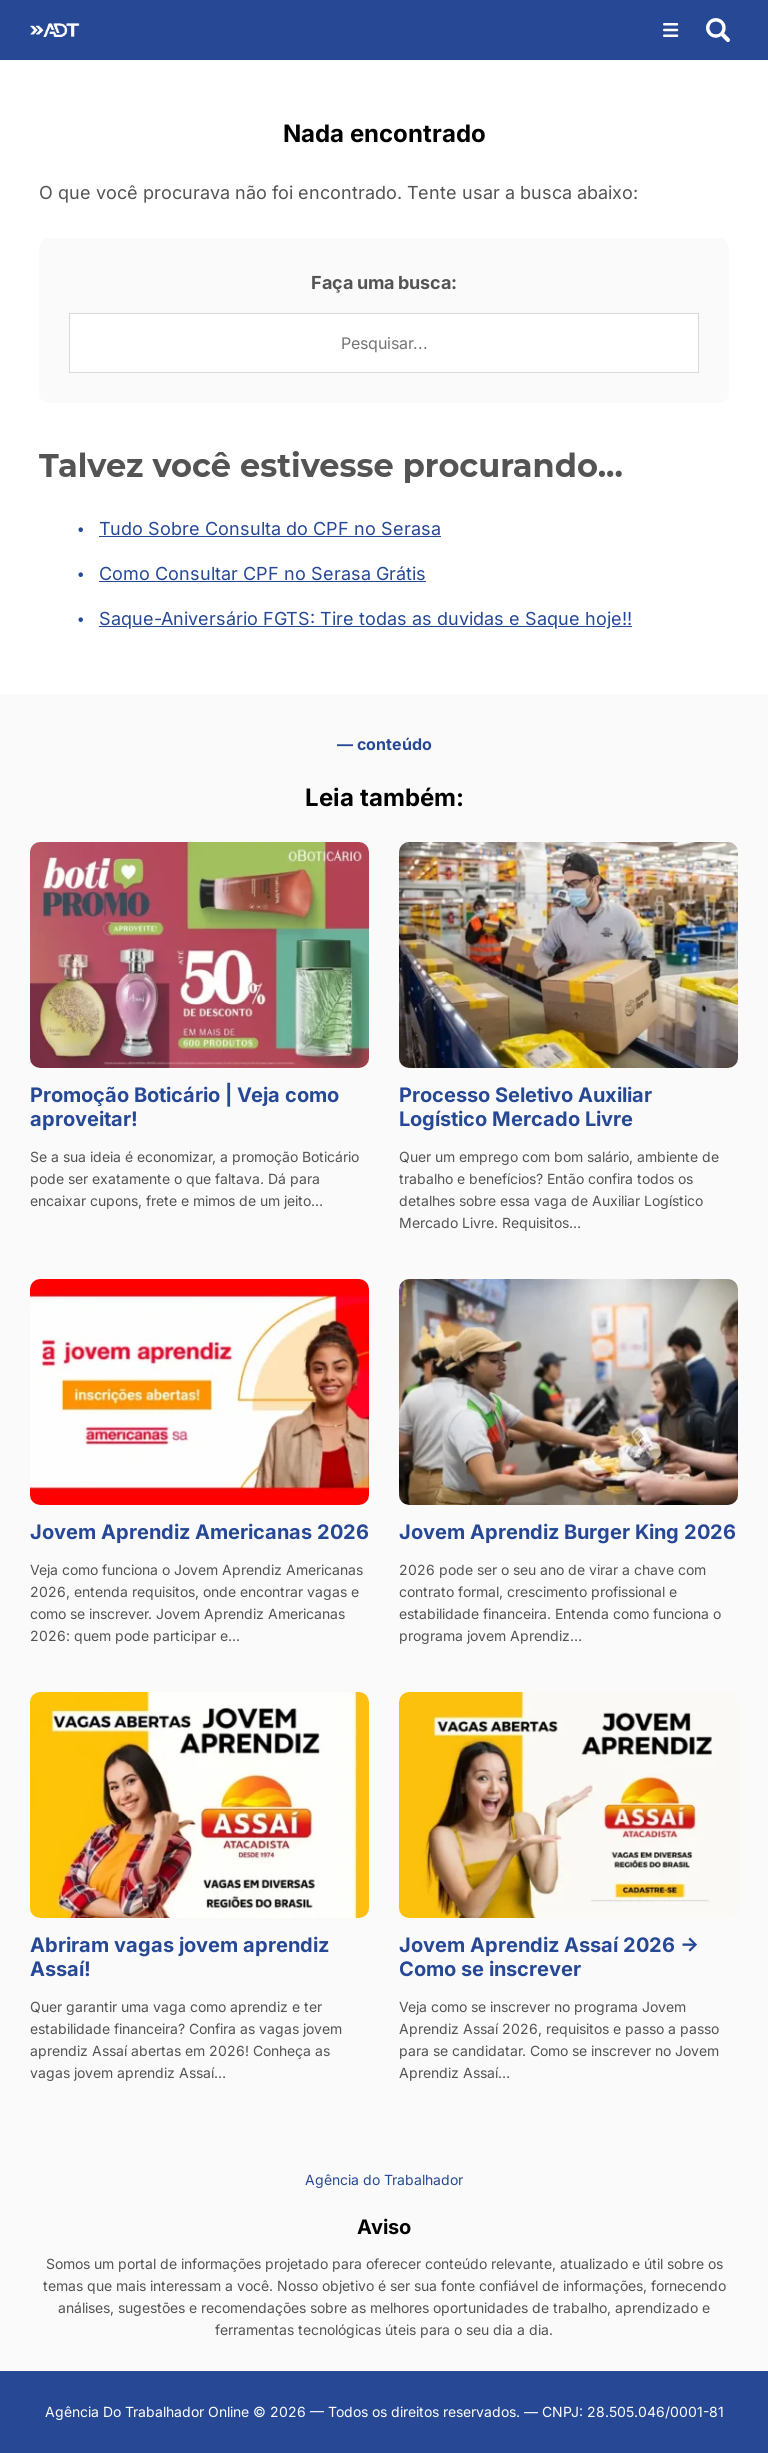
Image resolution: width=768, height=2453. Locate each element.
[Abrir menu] (671, 30)
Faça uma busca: (384, 282)
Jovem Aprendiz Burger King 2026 (567, 1532)
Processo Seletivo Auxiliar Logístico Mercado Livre (525, 1107)
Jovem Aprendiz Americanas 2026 (199, 1532)
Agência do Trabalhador (384, 2179)
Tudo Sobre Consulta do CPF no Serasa (270, 528)
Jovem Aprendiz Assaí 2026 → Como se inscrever (549, 1957)
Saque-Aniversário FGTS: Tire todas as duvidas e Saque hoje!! (365, 618)
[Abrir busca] (718, 30)
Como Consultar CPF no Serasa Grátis (262, 573)
